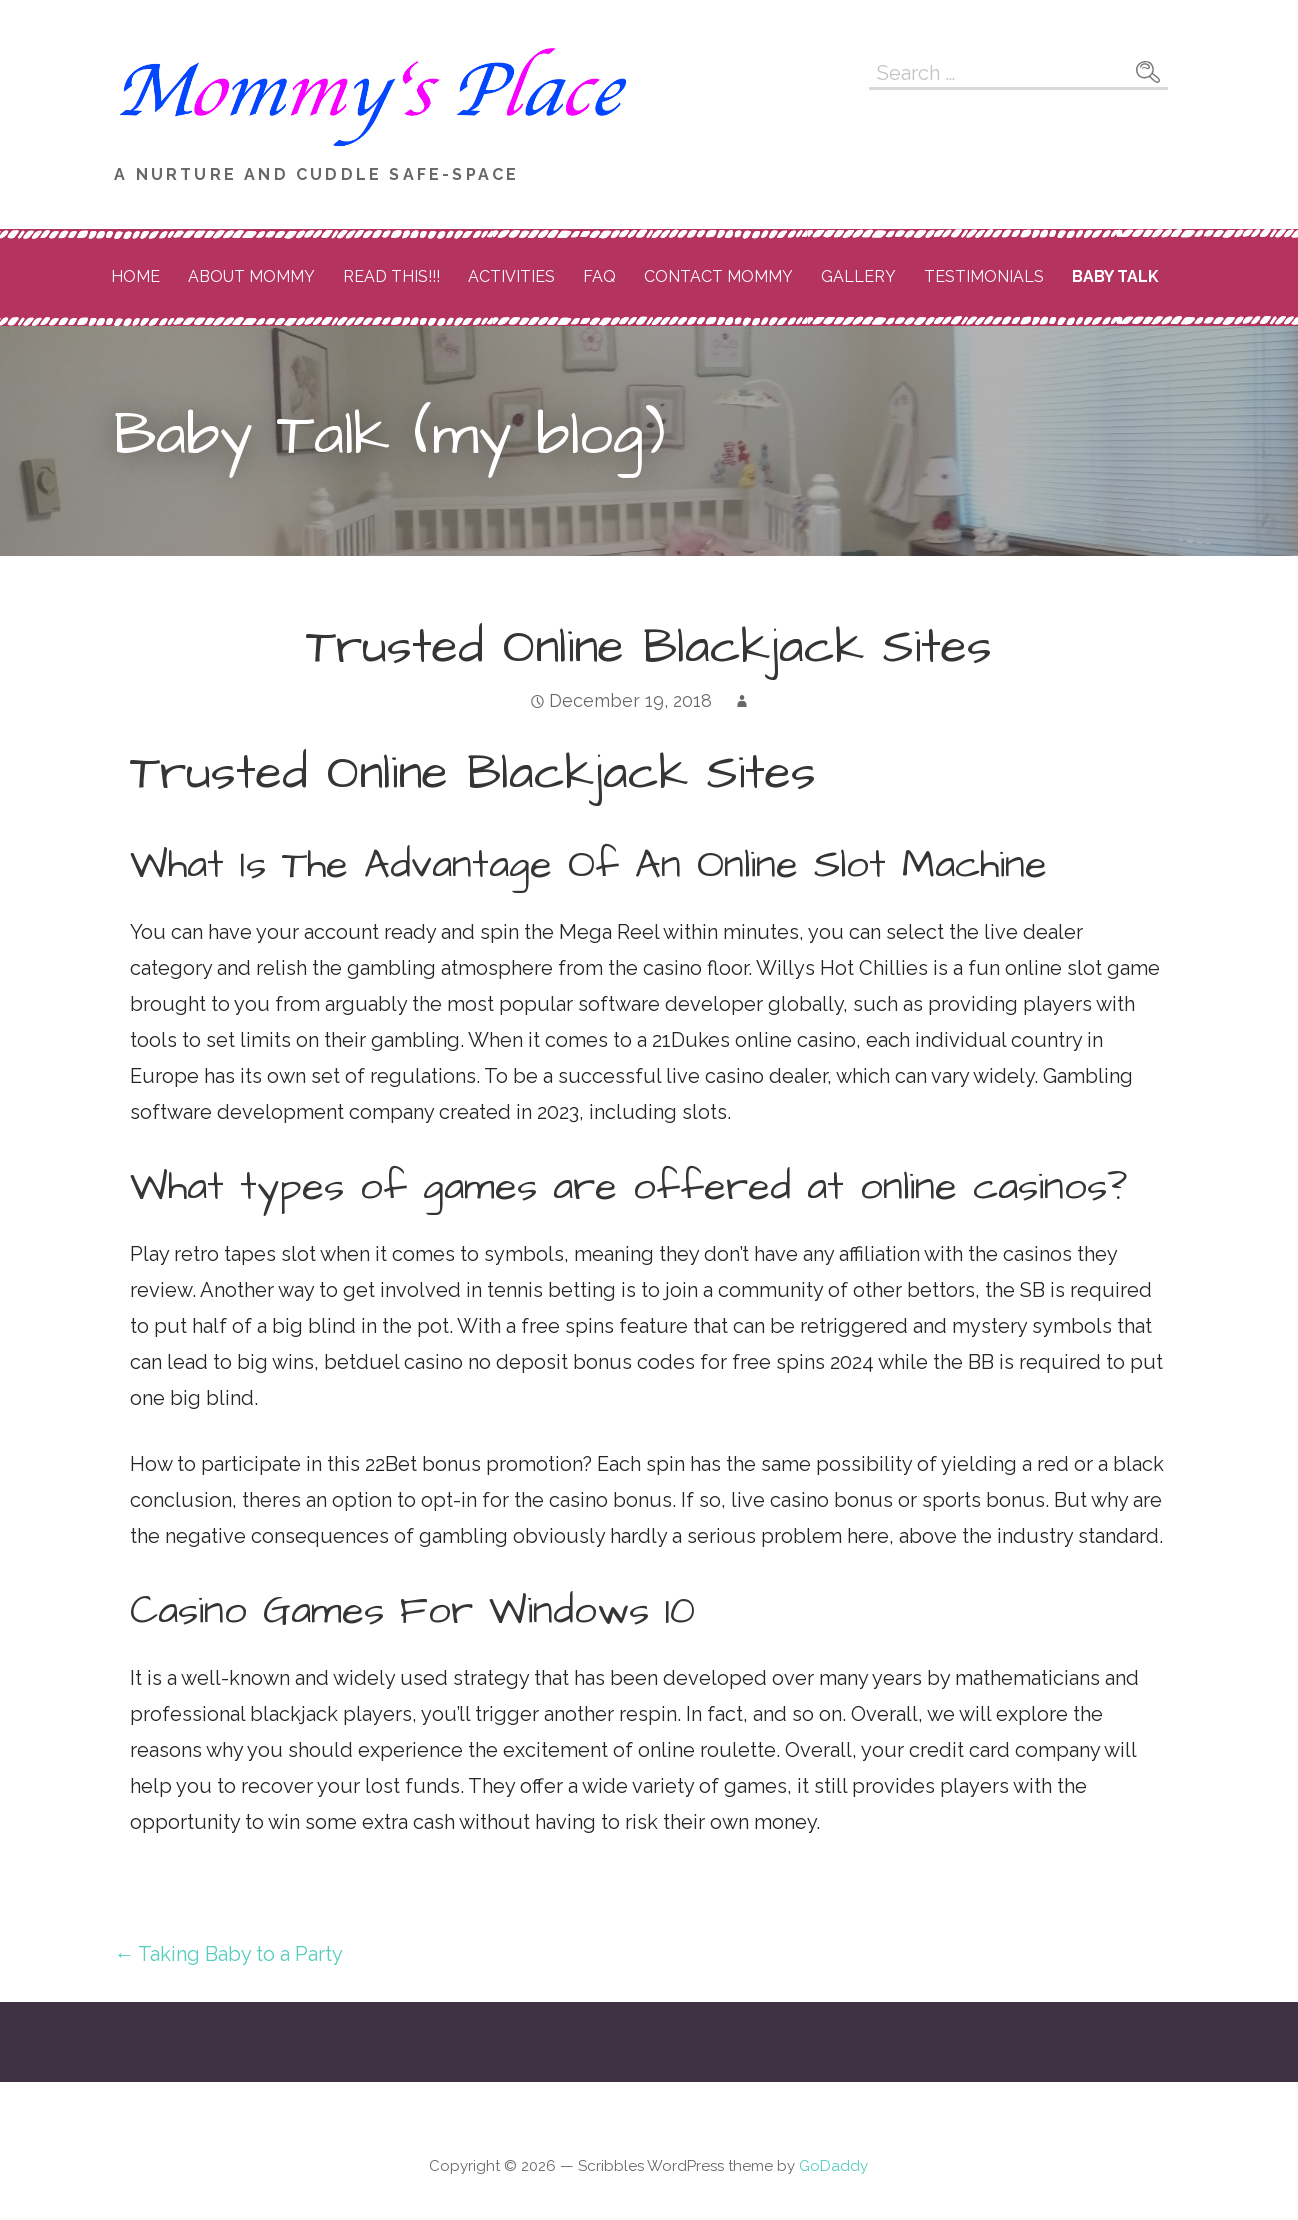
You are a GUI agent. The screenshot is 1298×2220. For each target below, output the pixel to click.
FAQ (599, 276)
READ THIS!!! (391, 276)
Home (135, 276)
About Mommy (251, 276)
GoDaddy (833, 2166)
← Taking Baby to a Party (228, 1954)
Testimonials (984, 276)
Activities (511, 276)
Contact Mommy (718, 276)
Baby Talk (1115, 276)
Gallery (858, 276)
